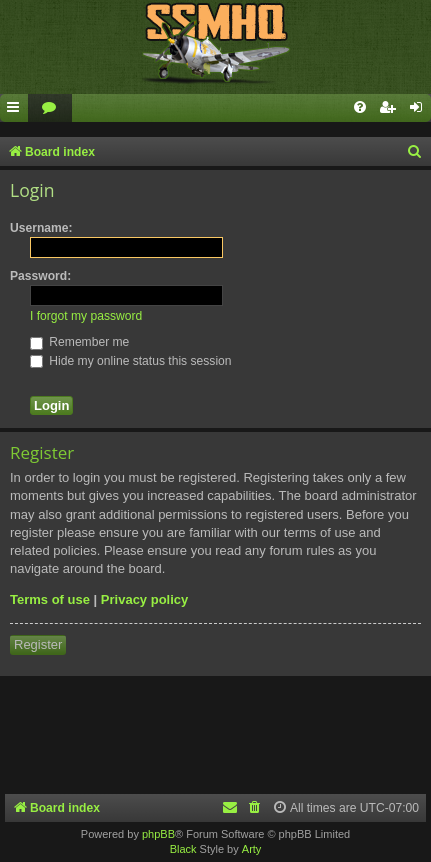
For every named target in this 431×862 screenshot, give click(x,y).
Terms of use (50, 599)
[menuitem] (50, 108)
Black (183, 849)
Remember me (79, 342)
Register (38, 644)
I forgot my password (86, 316)
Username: (41, 228)
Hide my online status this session (131, 361)
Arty (252, 849)
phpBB (158, 834)
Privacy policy (144, 599)
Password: (40, 276)
